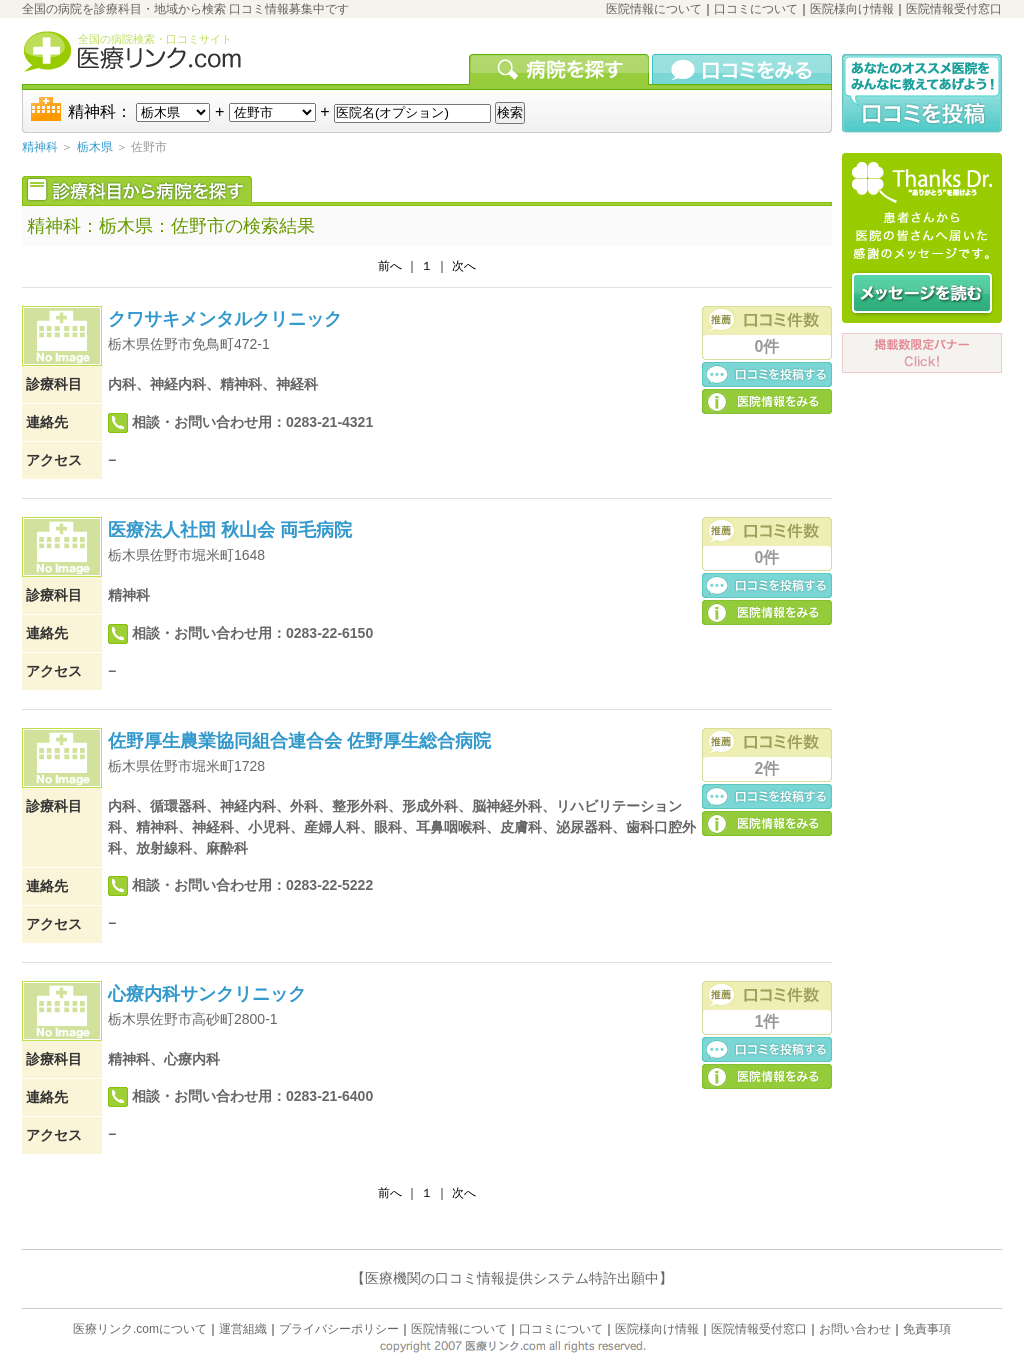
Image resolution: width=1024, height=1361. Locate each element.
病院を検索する (560, 69)
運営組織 (243, 1329)
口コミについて (756, 9)
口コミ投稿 (767, 373)
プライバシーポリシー (339, 1329)
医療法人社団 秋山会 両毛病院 (230, 530)
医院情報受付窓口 (954, 9)
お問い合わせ (855, 1329)
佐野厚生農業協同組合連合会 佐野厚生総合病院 (299, 741)
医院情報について (654, 9)
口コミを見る (742, 69)
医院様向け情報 (852, 9)
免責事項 (927, 1329)
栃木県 (95, 147)
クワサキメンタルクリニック (225, 319)
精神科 (40, 147)
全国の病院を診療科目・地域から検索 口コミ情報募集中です (185, 9)
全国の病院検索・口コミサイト (155, 39)
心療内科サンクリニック (207, 994)
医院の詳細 (767, 400)
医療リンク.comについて (140, 1329)
